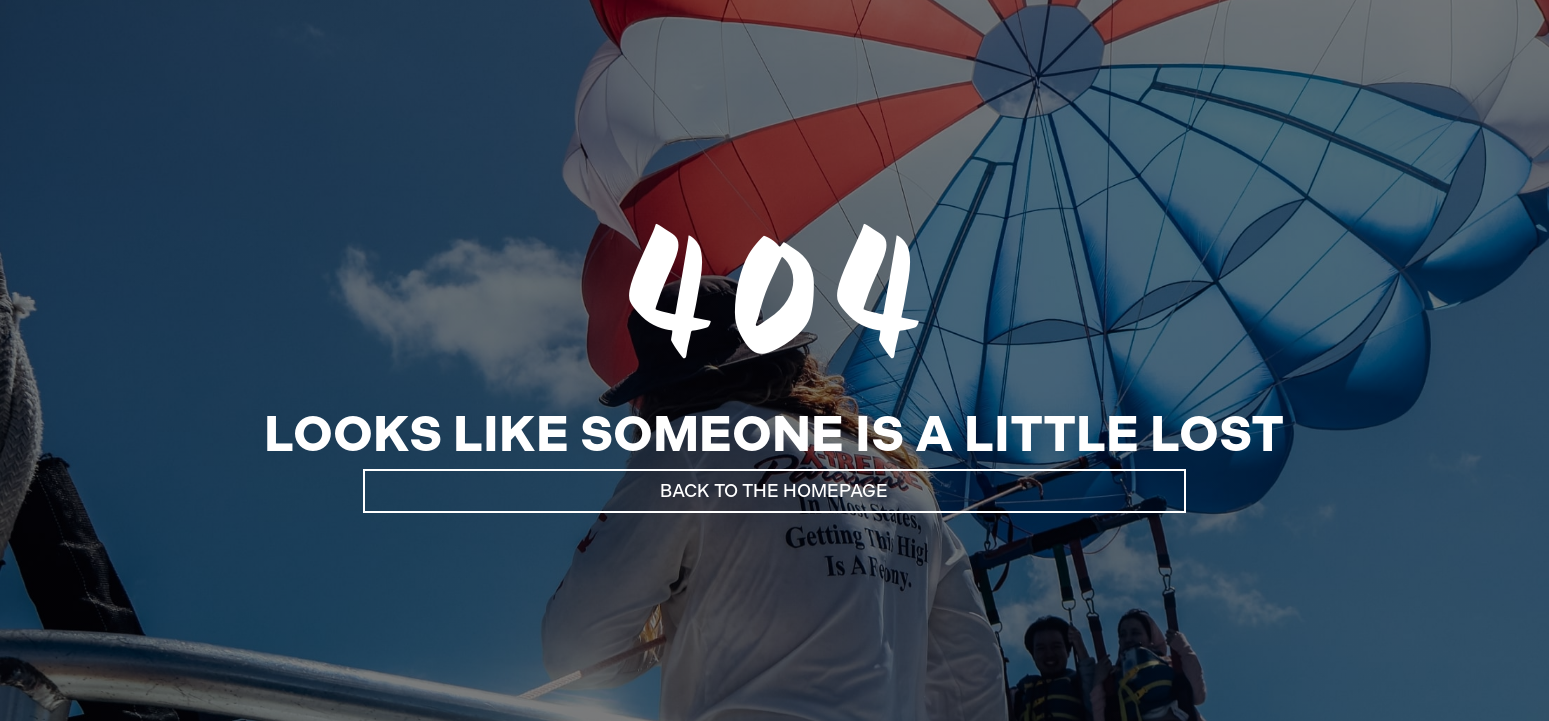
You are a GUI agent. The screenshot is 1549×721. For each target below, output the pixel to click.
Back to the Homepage (774, 490)
